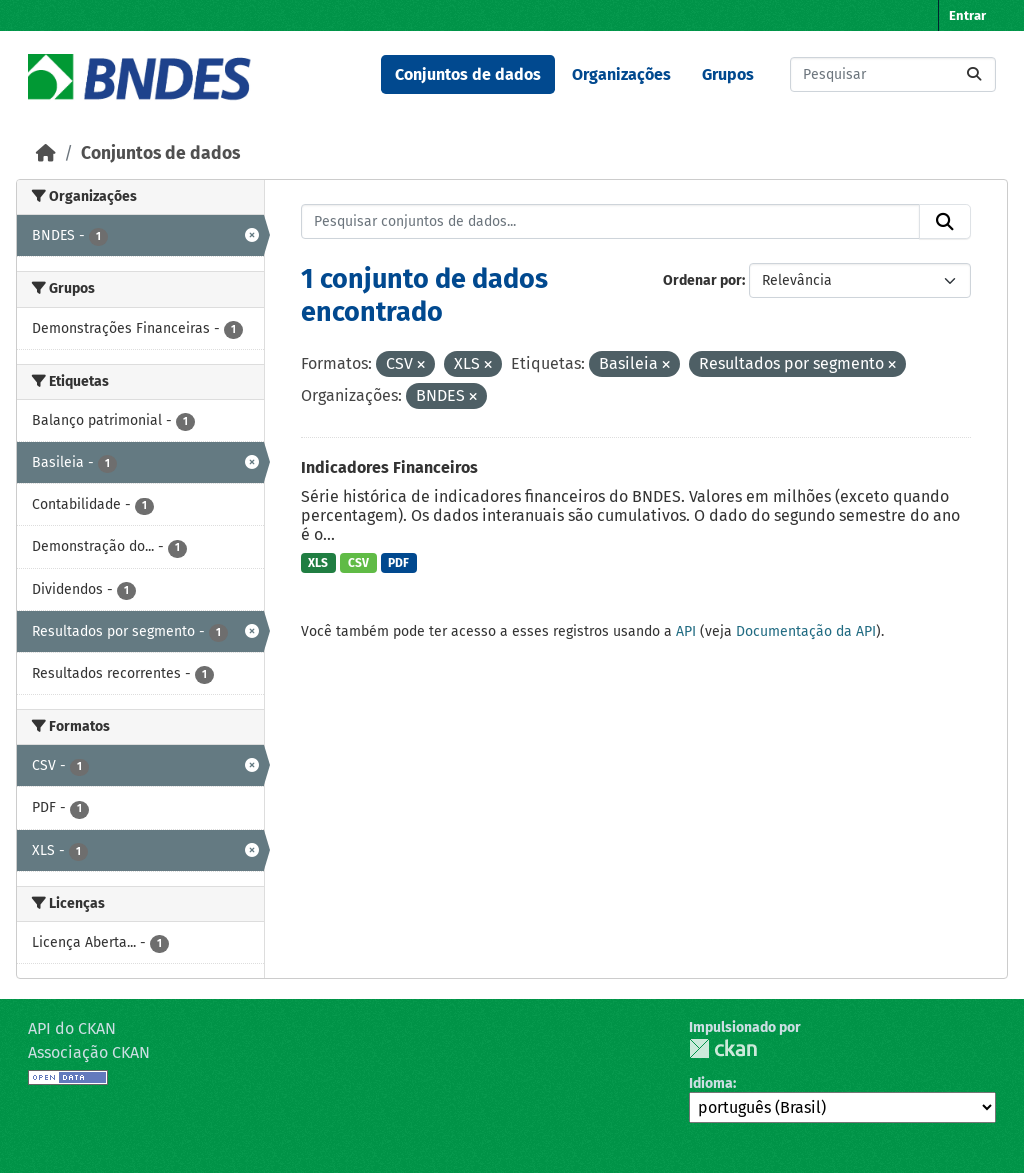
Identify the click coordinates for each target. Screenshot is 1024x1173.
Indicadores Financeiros (389, 467)
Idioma (711, 1083)
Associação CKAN (89, 1052)
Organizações (621, 74)
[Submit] (974, 74)
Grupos (728, 74)
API (686, 631)
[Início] (46, 153)
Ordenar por (702, 280)
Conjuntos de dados (468, 74)
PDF (398, 563)
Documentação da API (806, 631)
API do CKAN (72, 1028)
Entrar (967, 15)
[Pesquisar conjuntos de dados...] (893, 74)
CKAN (723, 1048)
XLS (318, 563)
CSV (358, 563)
